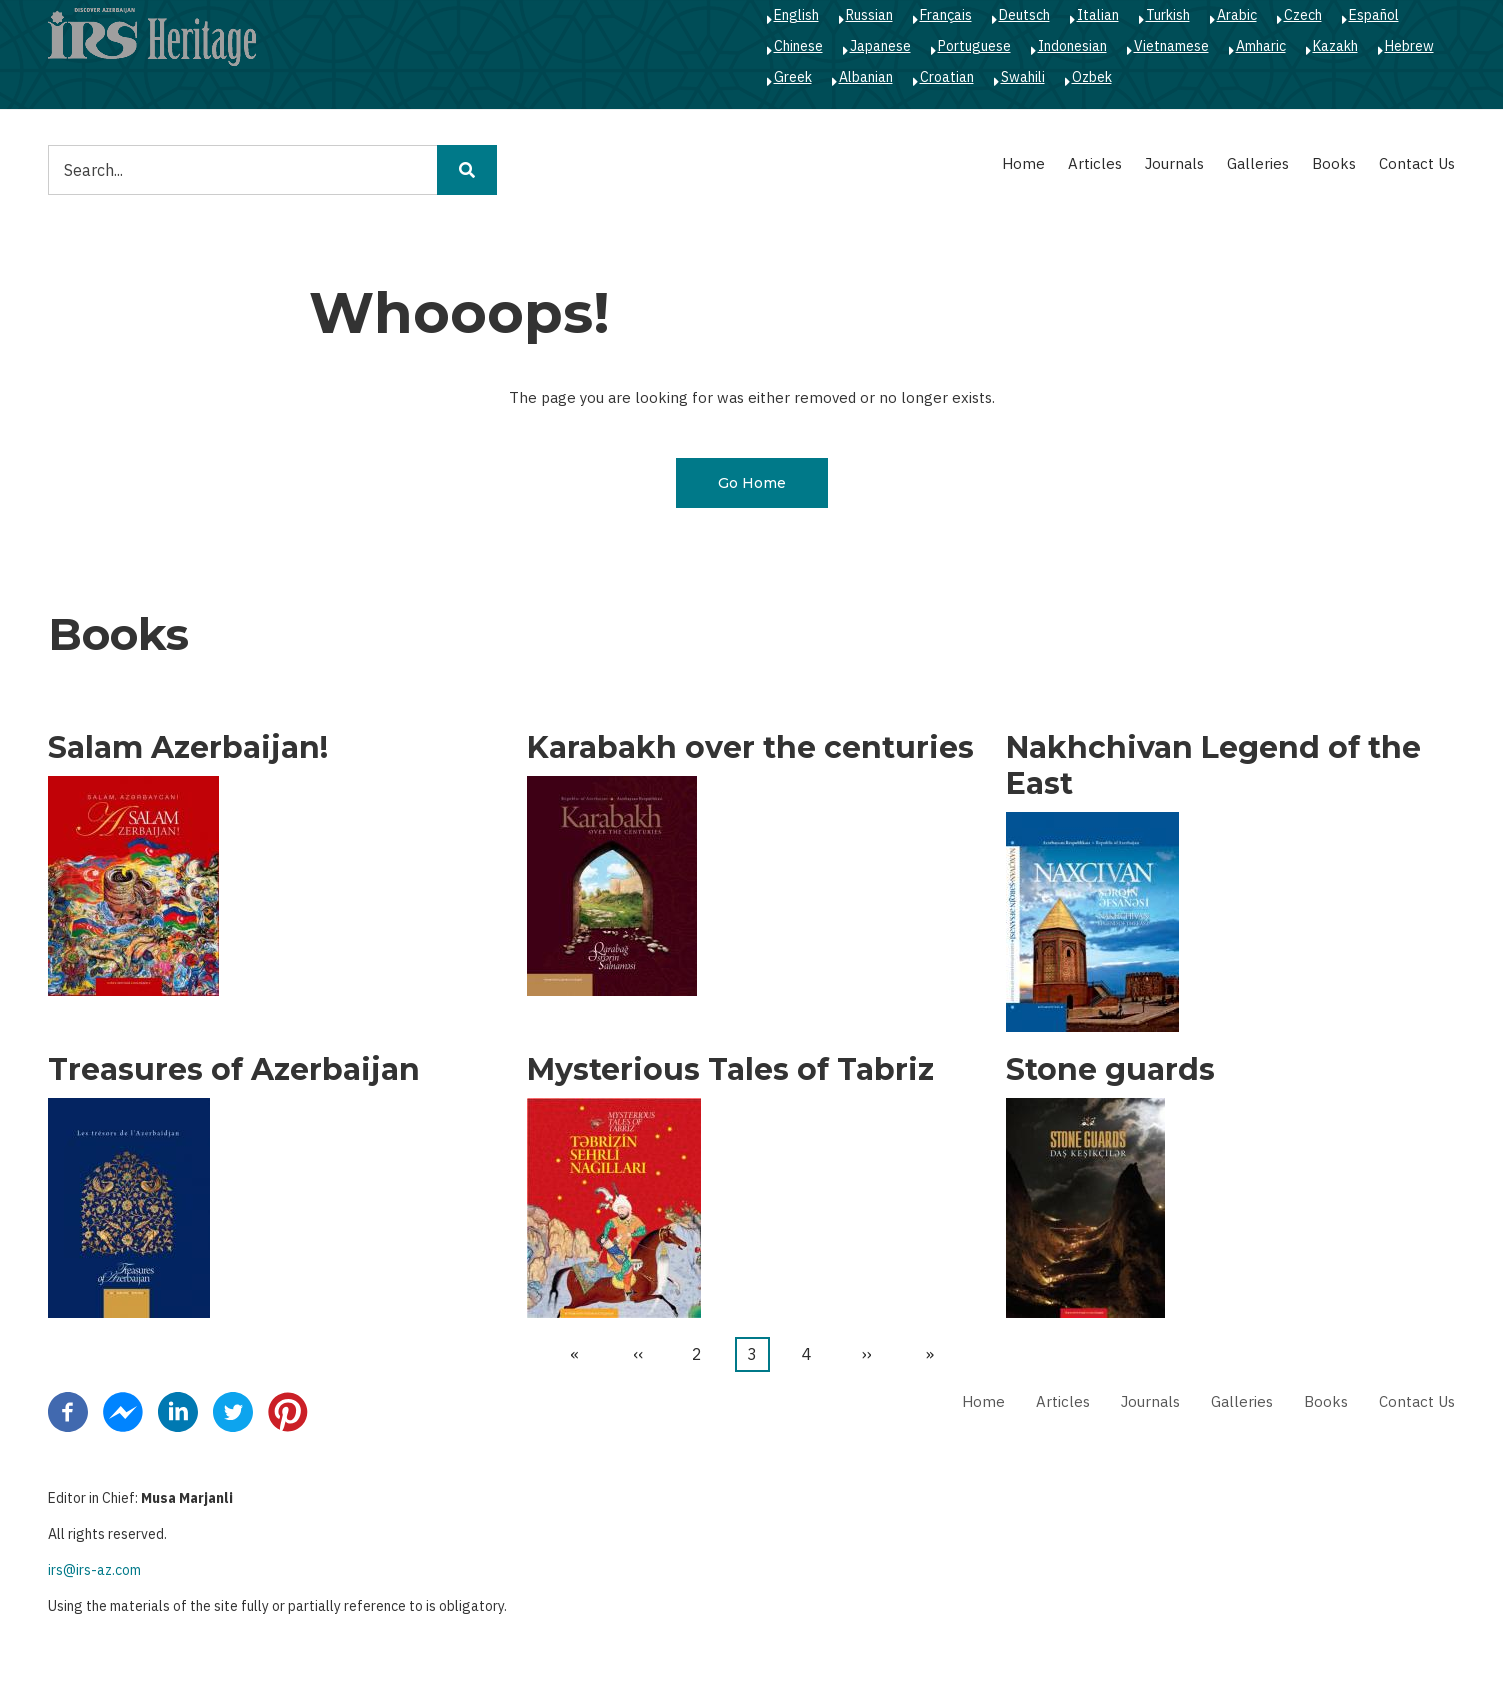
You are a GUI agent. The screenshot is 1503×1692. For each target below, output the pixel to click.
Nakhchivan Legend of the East (1213, 766)
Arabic (1237, 15)
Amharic (1261, 46)
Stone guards (1110, 1070)
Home (1023, 163)
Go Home (752, 483)
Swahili (1023, 77)
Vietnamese (1171, 46)
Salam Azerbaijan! (188, 748)
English (796, 15)
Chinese (798, 46)
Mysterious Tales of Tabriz (730, 1070)
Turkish (1168, 15)
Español (1374, 15)
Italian (1098, 15)
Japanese (880, 46)
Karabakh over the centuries (750, 748)
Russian (869, 15)
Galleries (1258, 163)
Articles (1095, 163)
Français (946, 15)
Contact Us (1417, 163)
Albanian (866, 77)
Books (1334, 163)
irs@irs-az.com (94, 1570)
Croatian (947, 77)
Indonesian (1072, 46)
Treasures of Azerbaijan (234, 1070)
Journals (1174, 163)
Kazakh (1335, 46)
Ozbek (1092, 77)
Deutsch (1024, 15)
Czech (1303, 15)
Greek (793, 77)
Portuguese (974, 46)
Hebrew (1409, 46)
